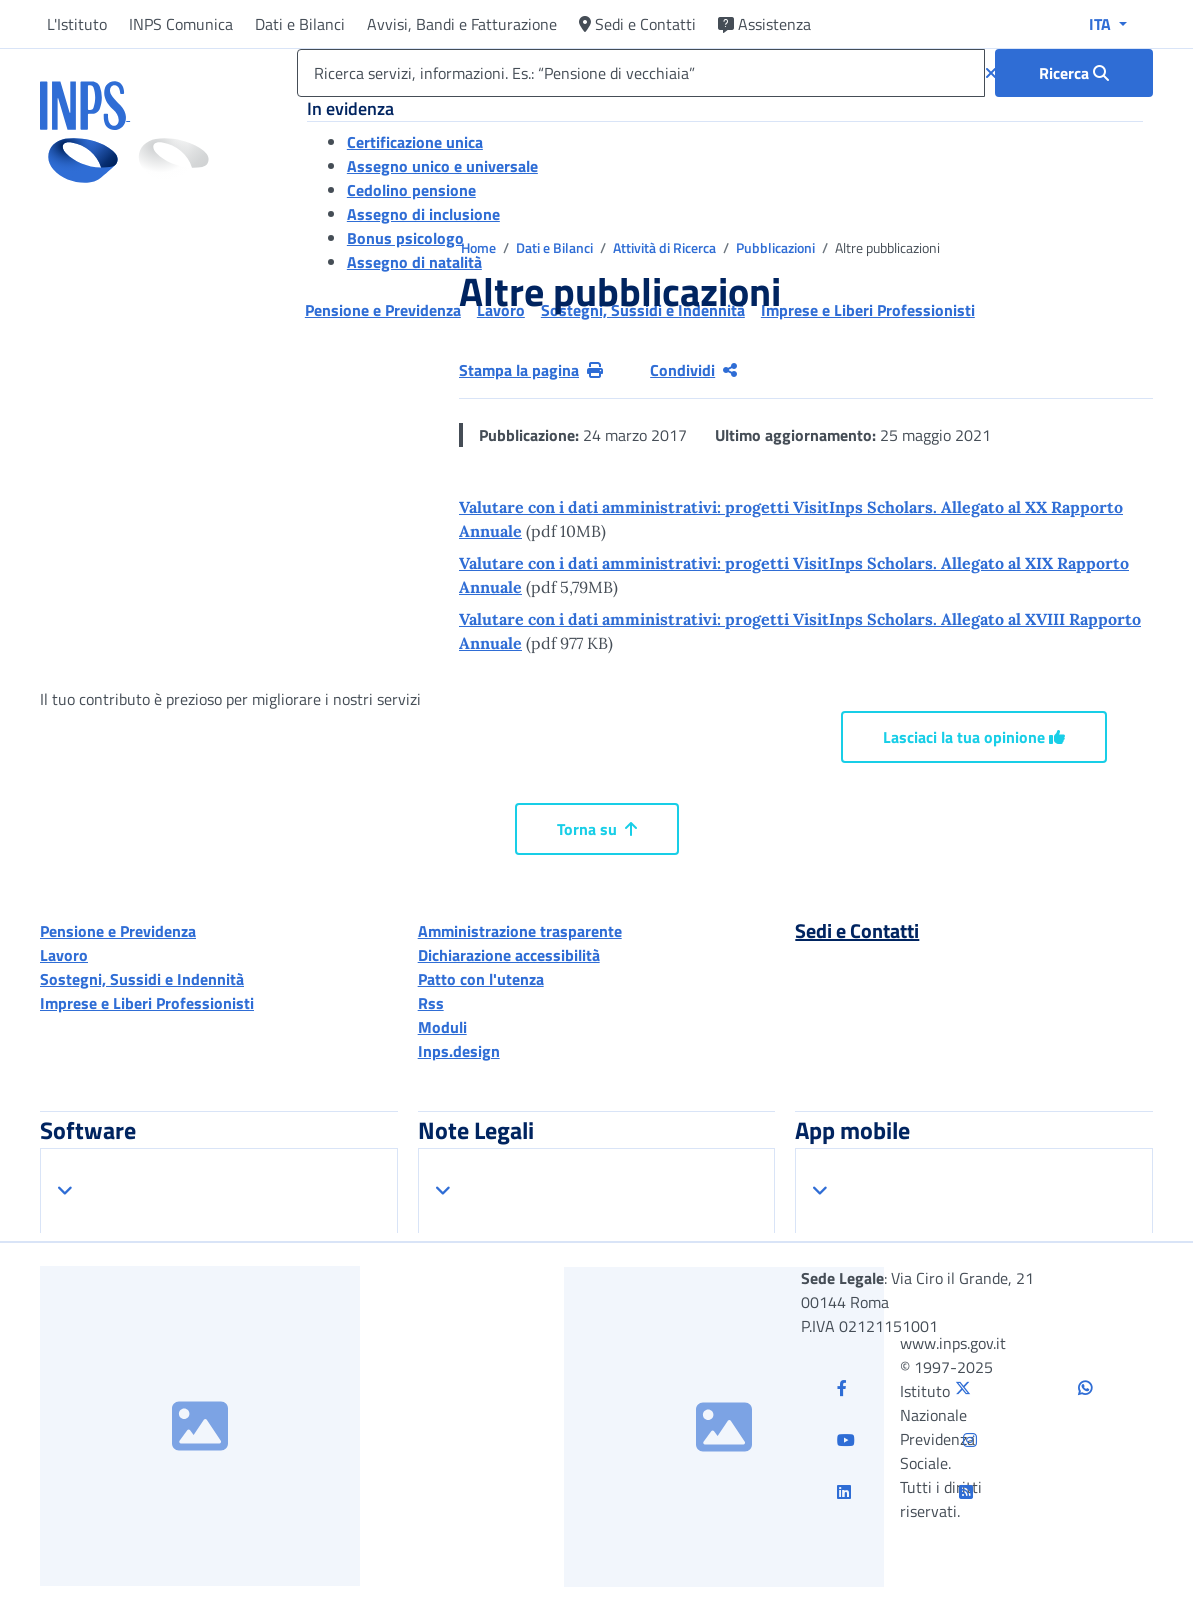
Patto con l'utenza (481, 979)
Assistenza (764, 24)
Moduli (442, 1027)
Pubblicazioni (777, 247)
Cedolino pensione (411, 190)
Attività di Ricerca (666, 247)
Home (480, 247)
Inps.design (459, 1051)
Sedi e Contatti (637, 24)
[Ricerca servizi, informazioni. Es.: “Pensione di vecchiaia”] (641, 73)
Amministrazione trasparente (520, 931)
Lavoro (64, 955)
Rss (431, 1003)
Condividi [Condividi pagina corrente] (693, 370)
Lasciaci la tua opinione (974, 737)
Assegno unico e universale (442, 166)
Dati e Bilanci (300, 24)
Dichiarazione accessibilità (509, 955)
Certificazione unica (415, 142)
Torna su (597, 829)
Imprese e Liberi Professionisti (147, 1003)
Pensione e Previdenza (118, 931)
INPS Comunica (181, 24)
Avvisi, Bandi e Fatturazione (462, 24)
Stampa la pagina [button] (531, 370)
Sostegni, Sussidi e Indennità (142, 979)
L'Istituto (77, 24)
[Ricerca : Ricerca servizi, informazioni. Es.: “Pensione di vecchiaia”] (1074, 73)
